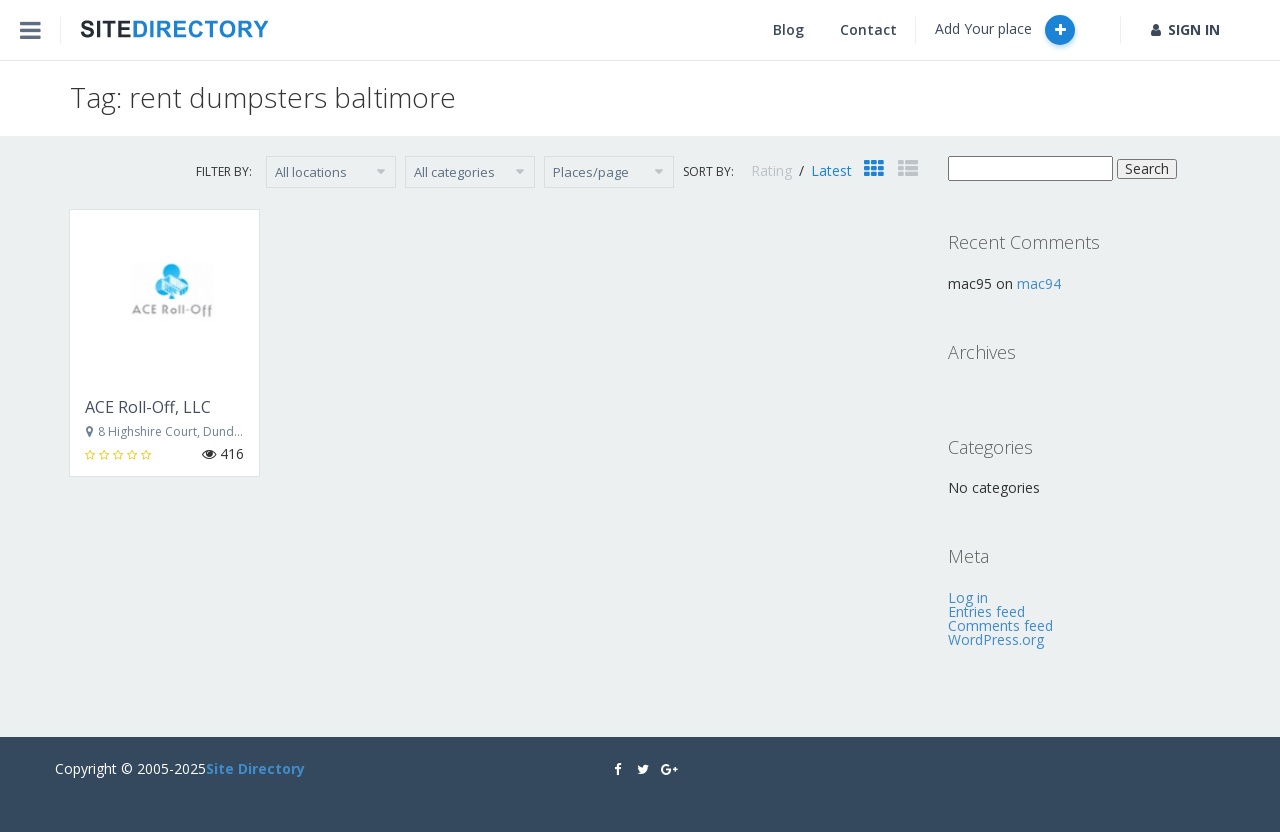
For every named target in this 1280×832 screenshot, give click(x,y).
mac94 (1039, 283)
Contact (868, 29)
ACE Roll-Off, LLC (148, 407)
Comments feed (1000, 625)
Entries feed (986, 611)
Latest (831, 170)
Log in (968, 597)
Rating (773, 170)
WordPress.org (996, 639)
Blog (788, 29)
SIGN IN (1185, 29)
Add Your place (1005, 30)
